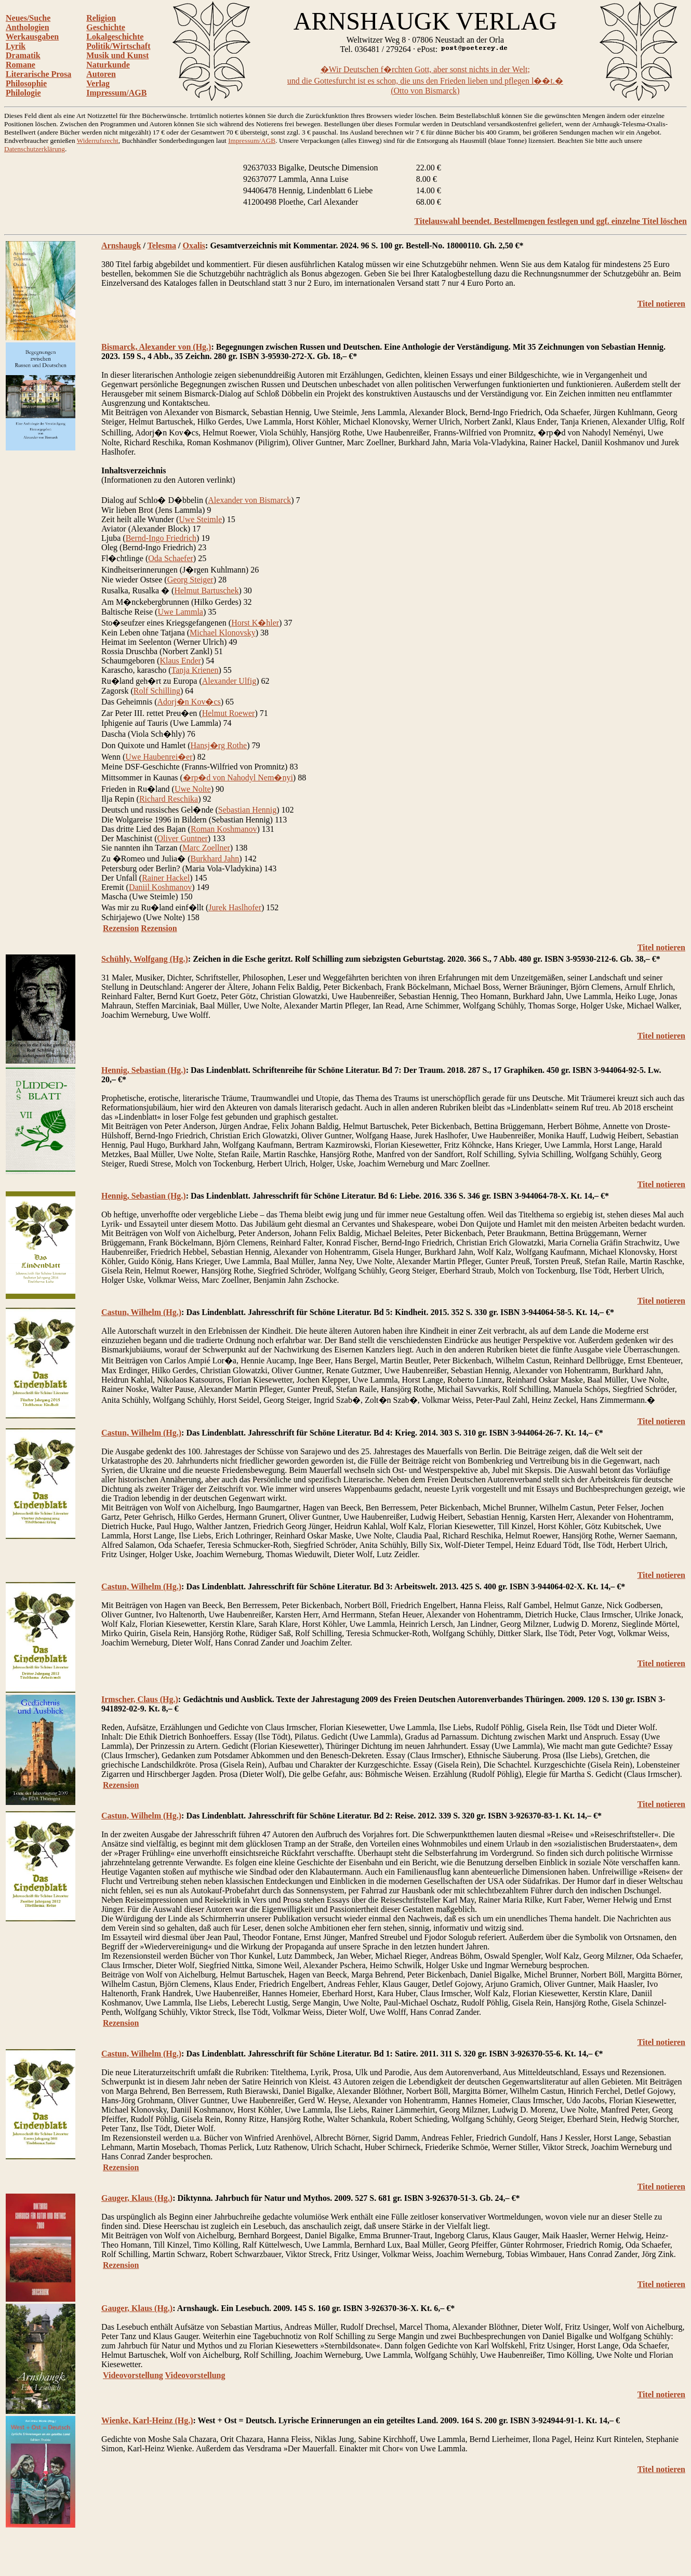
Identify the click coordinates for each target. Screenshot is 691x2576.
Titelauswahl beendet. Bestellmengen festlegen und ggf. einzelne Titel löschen (551, 221)
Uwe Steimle (200, 519)
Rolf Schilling (157, 690)
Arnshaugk (121, 245)
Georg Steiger (190, 579)
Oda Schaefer (170, 558)
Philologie (23, 92)
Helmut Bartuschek (206, 590)
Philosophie (26, 83)
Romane (20, 64)
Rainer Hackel (166, 877)
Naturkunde (108, 64)
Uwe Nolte (193, 789)
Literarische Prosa (38, 74)
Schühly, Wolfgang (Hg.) (144, 958)
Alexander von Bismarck (249, 500)
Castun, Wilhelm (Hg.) (141, 1312)
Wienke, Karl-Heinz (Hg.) (147, 2420)
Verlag (98, 83)
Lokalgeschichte (114, 36)
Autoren (101, 74)
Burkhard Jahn (215, 858)
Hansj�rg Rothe (219, 745)
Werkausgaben (32, 36)
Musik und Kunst (117, 55)
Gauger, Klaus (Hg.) (136, 2198)
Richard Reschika (168, 798)
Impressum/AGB (116, 92)
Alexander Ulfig (229, 680)
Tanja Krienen (195, 670)
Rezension (121, 928)
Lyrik (15, 46)
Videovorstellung (133, 2375)
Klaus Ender (180, 660)
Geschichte (105, 27)
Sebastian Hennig (247, 809)
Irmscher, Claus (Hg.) (139, 1699)
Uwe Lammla (180, 611)
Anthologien (27, 27)
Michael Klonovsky (223, 632)
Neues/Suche (28, 18)
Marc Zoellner (206, 847)
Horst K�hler (255, 622)
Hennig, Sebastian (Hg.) (143, 1070)
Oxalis (194, 245)
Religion (101, 18)
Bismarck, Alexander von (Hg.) (156, 346)
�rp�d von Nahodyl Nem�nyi (238, 777)
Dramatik (23, 55)
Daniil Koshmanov (160, 887)
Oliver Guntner (182, 838)
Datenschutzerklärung (34, 149)
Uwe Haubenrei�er (158, 756)
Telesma (162, 245)
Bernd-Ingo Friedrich (161, 538)
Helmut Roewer (228, 713)
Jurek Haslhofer (234, 907)
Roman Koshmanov (224, 829)
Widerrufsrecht (97, 140)
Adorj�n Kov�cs (189, 701)
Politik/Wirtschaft (118, 46)
